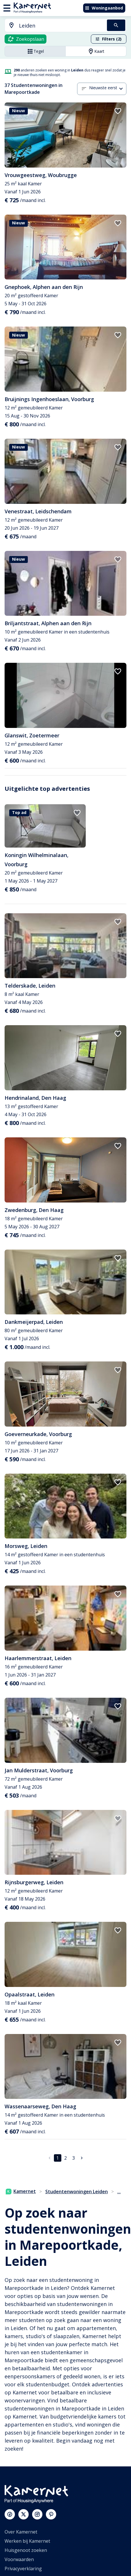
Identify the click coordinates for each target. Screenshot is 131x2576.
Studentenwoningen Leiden (76, 2191)
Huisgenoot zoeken (26, 2550)
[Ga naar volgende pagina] (81, 2158)
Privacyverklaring (23, 2568)
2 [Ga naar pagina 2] (65, 2158)
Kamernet (21, 2191)
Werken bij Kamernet (27, 2541)
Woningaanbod (104, 8)
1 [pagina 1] (57, 2158)
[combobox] (52, 25)
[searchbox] (61, 26)
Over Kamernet (21, 2532)
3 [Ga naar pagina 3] (73, 2158)
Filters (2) (108, 39)
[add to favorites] (118, 111)
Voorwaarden (19, 2559)
